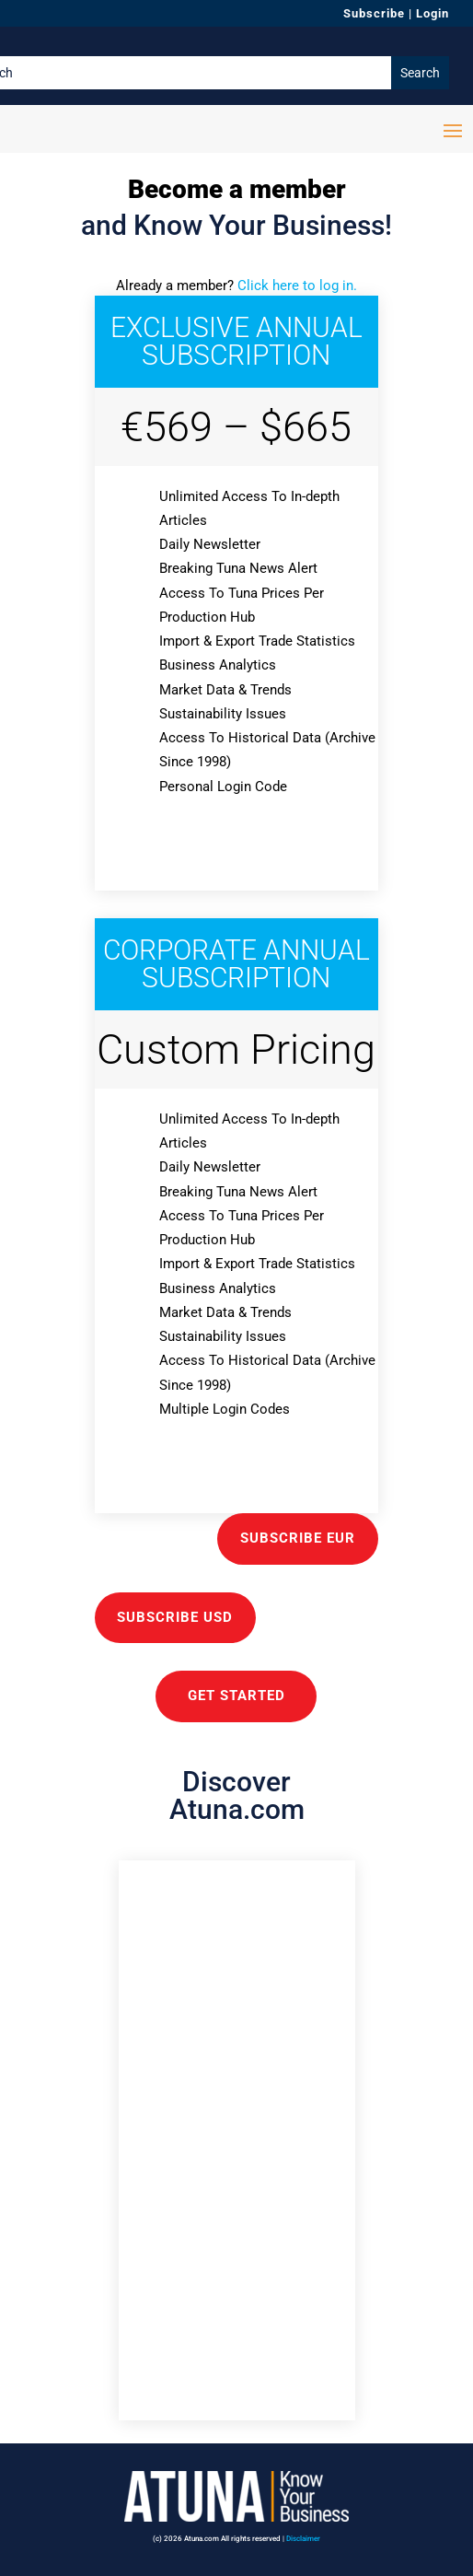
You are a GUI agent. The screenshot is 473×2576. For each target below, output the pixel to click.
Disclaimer (303, 2539)
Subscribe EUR (297, 1538)
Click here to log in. (297, 285)
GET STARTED (236, 1695)
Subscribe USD (175, 1617)
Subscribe (374, 13)
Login (432, 13)
